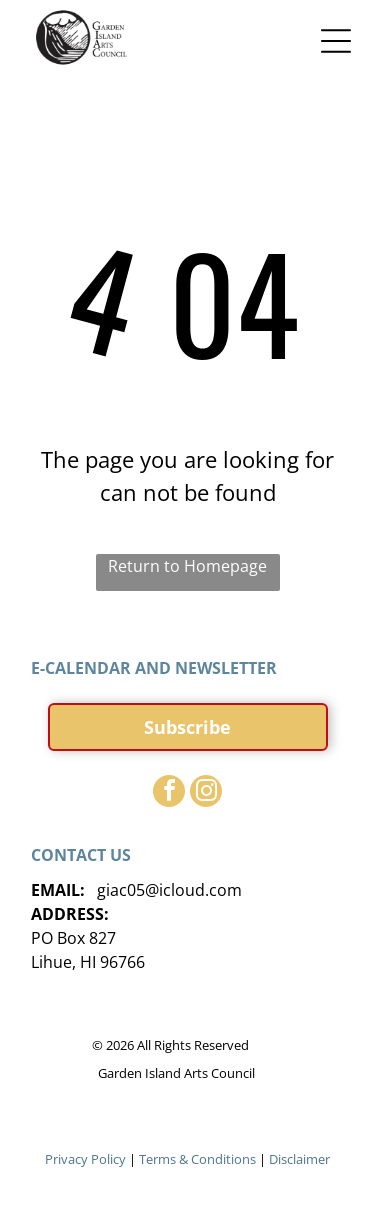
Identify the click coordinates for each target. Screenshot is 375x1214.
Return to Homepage (187, 566)
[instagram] (206, 793)
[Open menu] (336, 41)
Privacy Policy (85, 1159)
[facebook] (169, 793)
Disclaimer (299, 1159)
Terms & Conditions (197, 1159)
